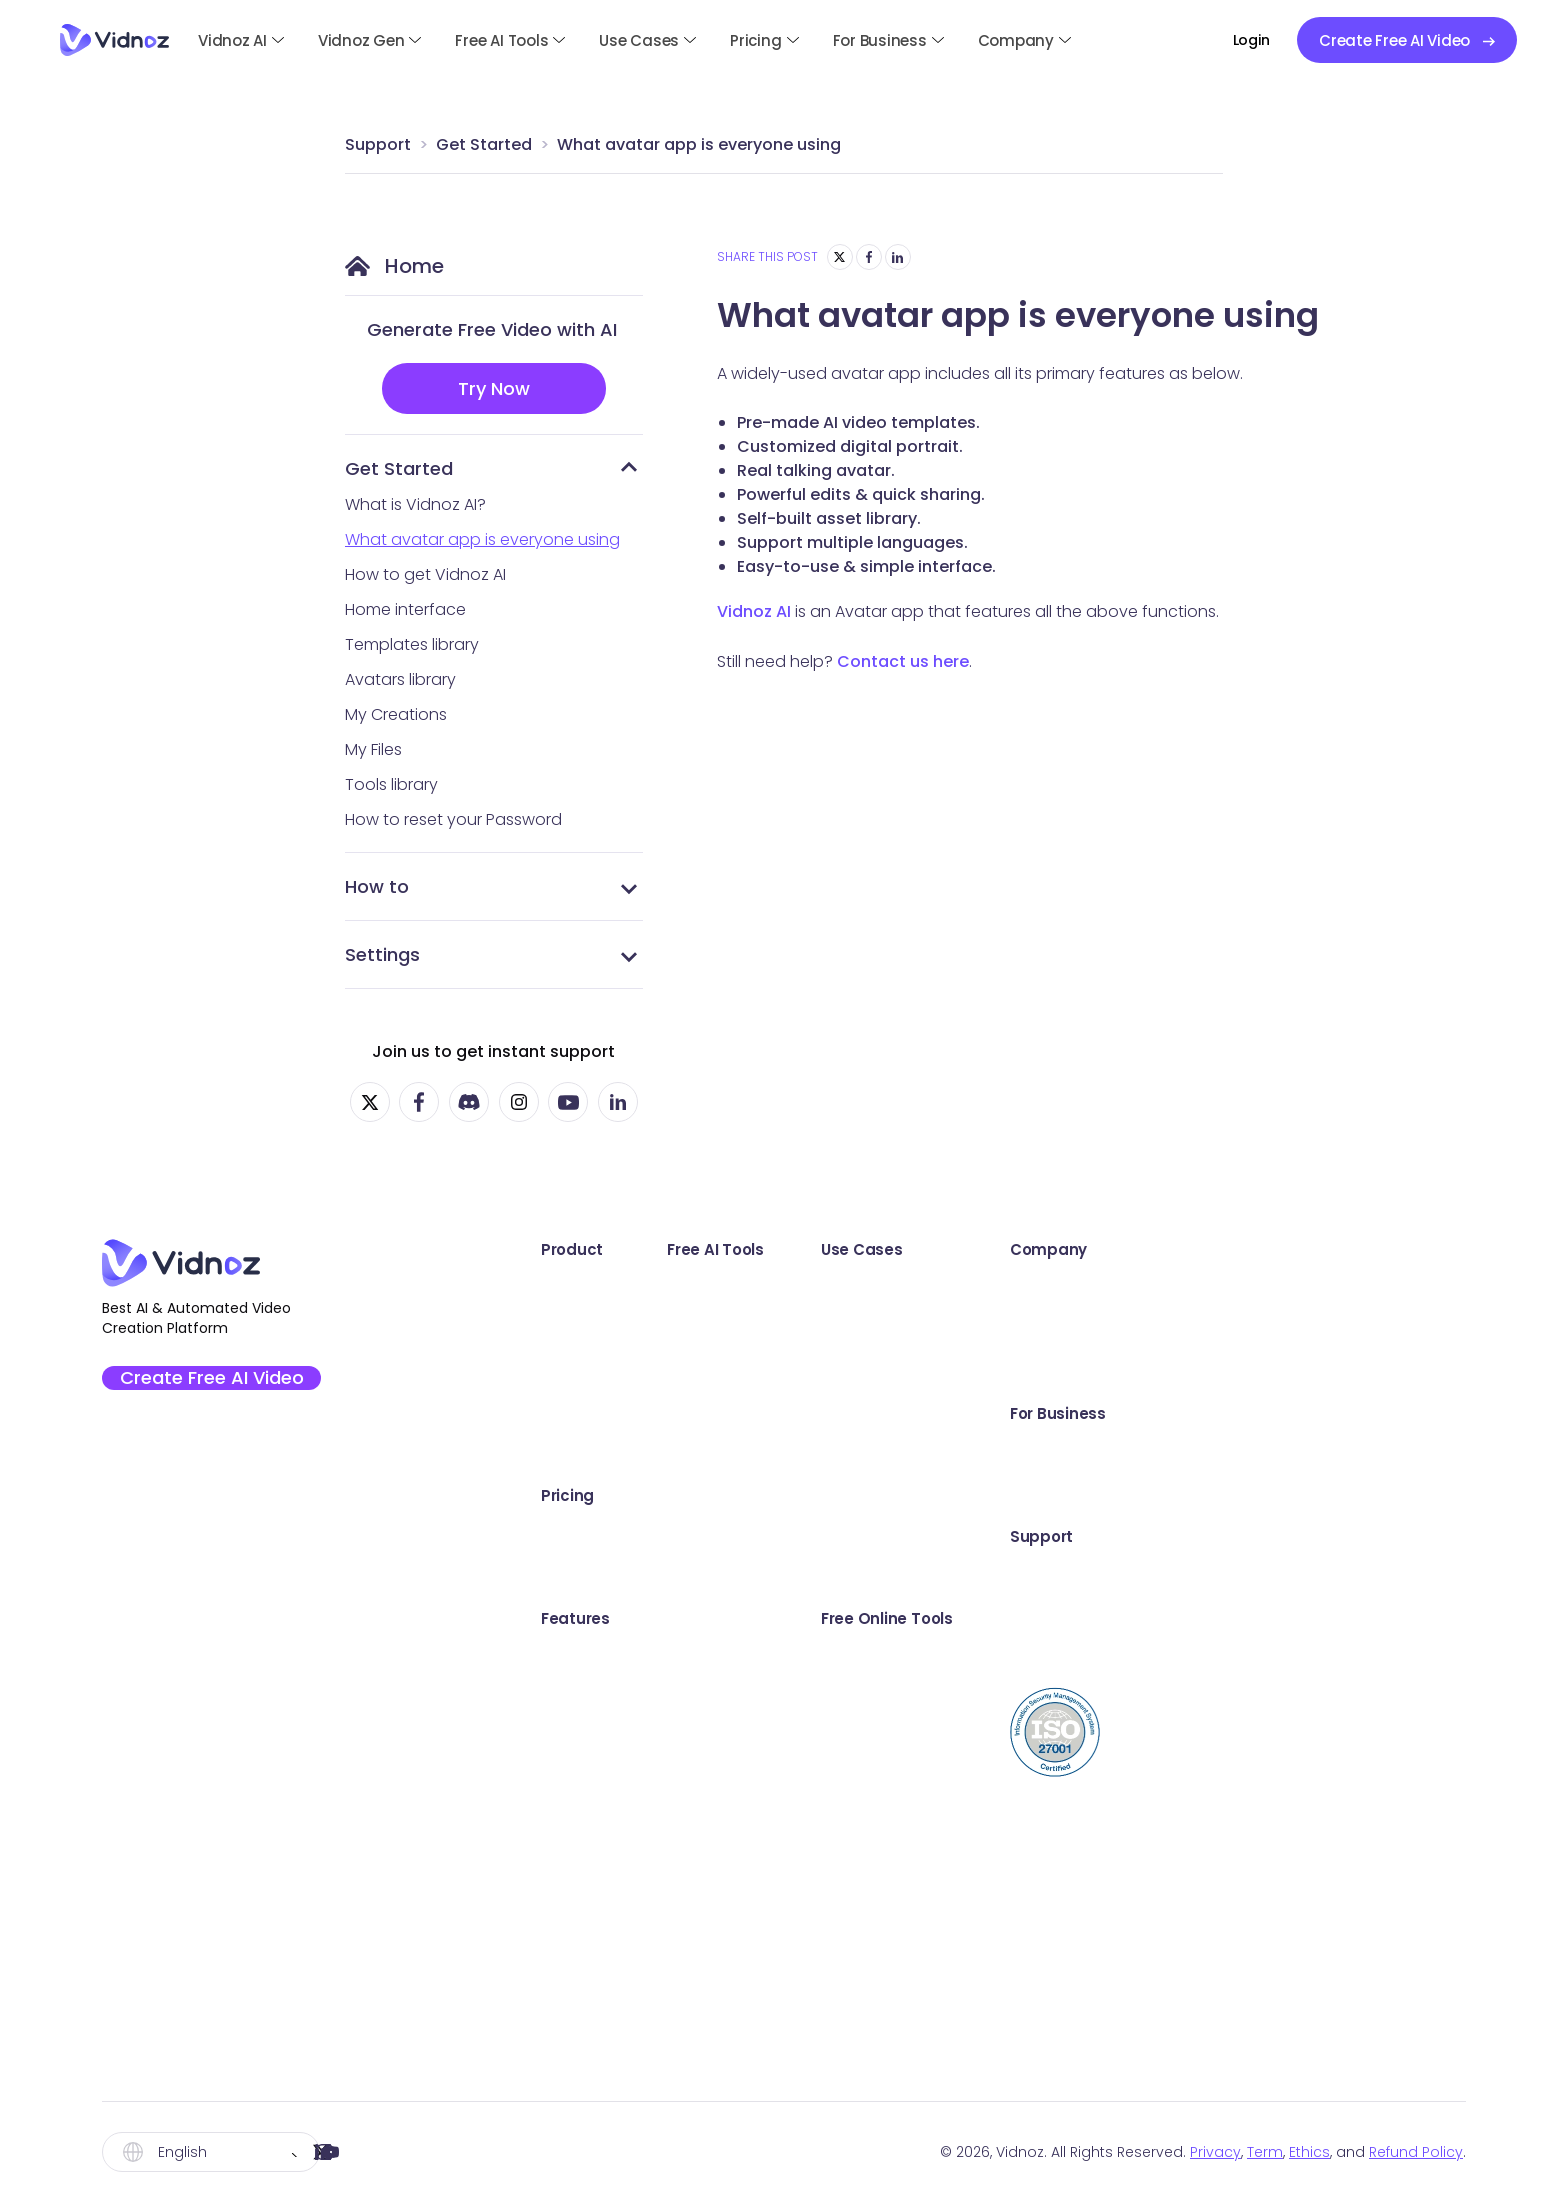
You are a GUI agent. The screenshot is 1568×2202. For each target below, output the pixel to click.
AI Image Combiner (865, 1658)
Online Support (1340, 1617)
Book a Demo (1334, 1453)
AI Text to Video (851, 1330)
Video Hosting (1089, 1945)
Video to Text (1086, 2068)
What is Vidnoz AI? (415, 504)
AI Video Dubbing (858, 1494)
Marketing (1073, 1330)
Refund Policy (1416, 2152)
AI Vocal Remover (859, 1904)
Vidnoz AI (232, 40)
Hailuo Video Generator (882, 2027)
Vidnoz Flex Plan (589, 1576)
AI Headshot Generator (880, 1617)
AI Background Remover (883, 1740)
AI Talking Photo (852, 1289)
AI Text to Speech (858, 1863)
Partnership (1326, 1371)
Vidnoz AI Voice (588, 1453)
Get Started (484, 144)
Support (378, 144)
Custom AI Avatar (595, 1822)
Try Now (494, 388)
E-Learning (1076, 1535)
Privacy (1215, 2152)
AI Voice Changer (858, 1822)
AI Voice (559, 1781)
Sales (1055, 1289)
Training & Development (1129, 1494)
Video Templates (594, 1740)
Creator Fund (1333, 1330)
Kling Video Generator (876, 1945)
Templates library (412, 644)
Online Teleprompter (1114, 2027)
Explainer (1069, 1453)
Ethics (1309, 2152)
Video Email (1080, 1863)
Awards (1311, 1289)
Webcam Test (1089, 1781)
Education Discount (1358, 1494)
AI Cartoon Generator (875, 1699)
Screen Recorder (1099, 1658)
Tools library (391, 784)
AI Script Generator (864, 1453)
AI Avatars (566, 1658)
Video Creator (1090, 1986)
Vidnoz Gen (361, 40)
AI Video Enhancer (861, 1371)
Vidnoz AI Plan (582, 1535)
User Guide (1324, 1576)
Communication (1098, 1371)
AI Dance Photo (851, 1412)
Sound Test (1079, 1699)
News (1055, 1576)
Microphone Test (1100, 1740)
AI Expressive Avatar (604, 1699)
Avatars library (400, 679)
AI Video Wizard (588, 1863)
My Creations (396, 714)
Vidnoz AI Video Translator (630, 1412)
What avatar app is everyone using (699, 144)
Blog (1299, 1658)
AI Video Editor (583, 1904)
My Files (373, 749)
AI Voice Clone (847, 1781)
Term (1265, 2152)
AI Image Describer (863, 1986)
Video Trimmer (1091, 1822)
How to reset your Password (453, 819)
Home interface (405, 609)
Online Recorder (853, 1535)
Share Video (1082, 1904)
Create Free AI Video (224, 1383)
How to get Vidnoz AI (425, 574)
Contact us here (903, 661)
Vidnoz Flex (570, 1371)
